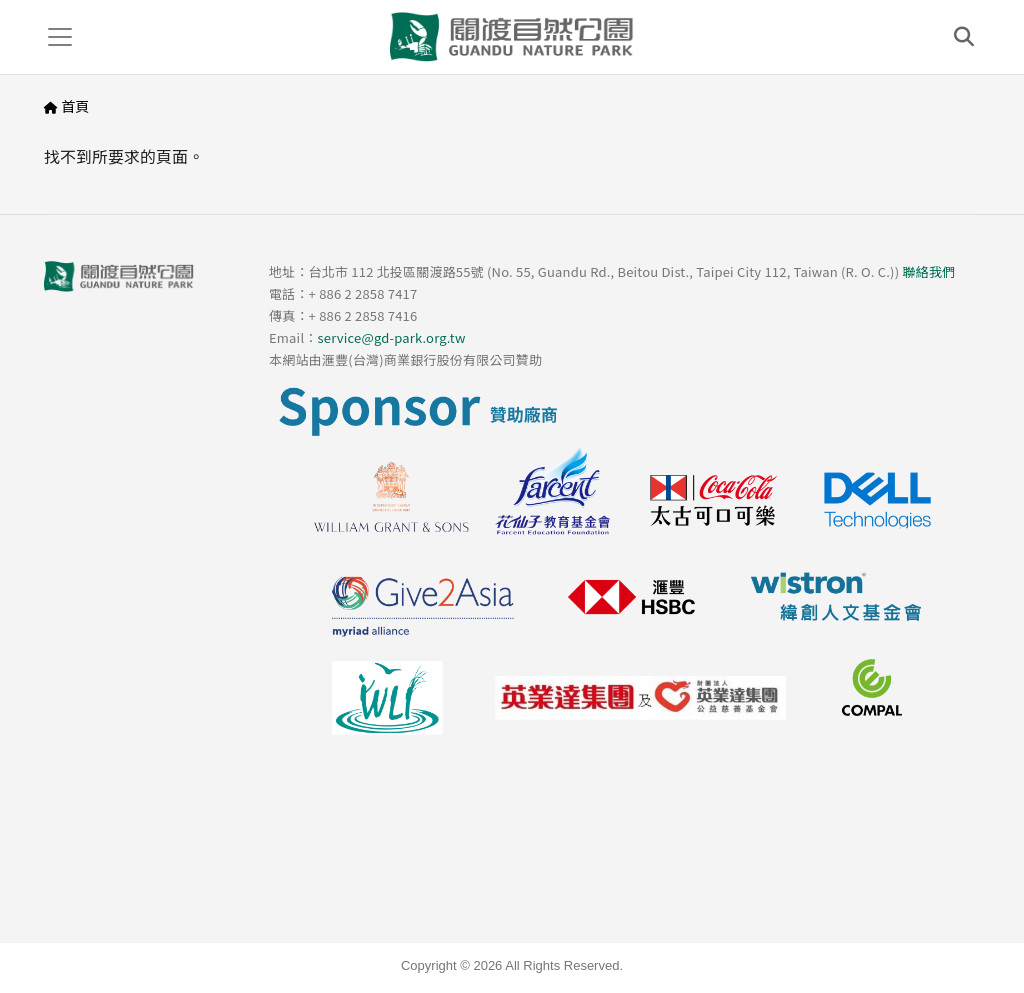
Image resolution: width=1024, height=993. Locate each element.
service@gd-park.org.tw (391, 337)
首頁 (75, 106)
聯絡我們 (928, 271)
